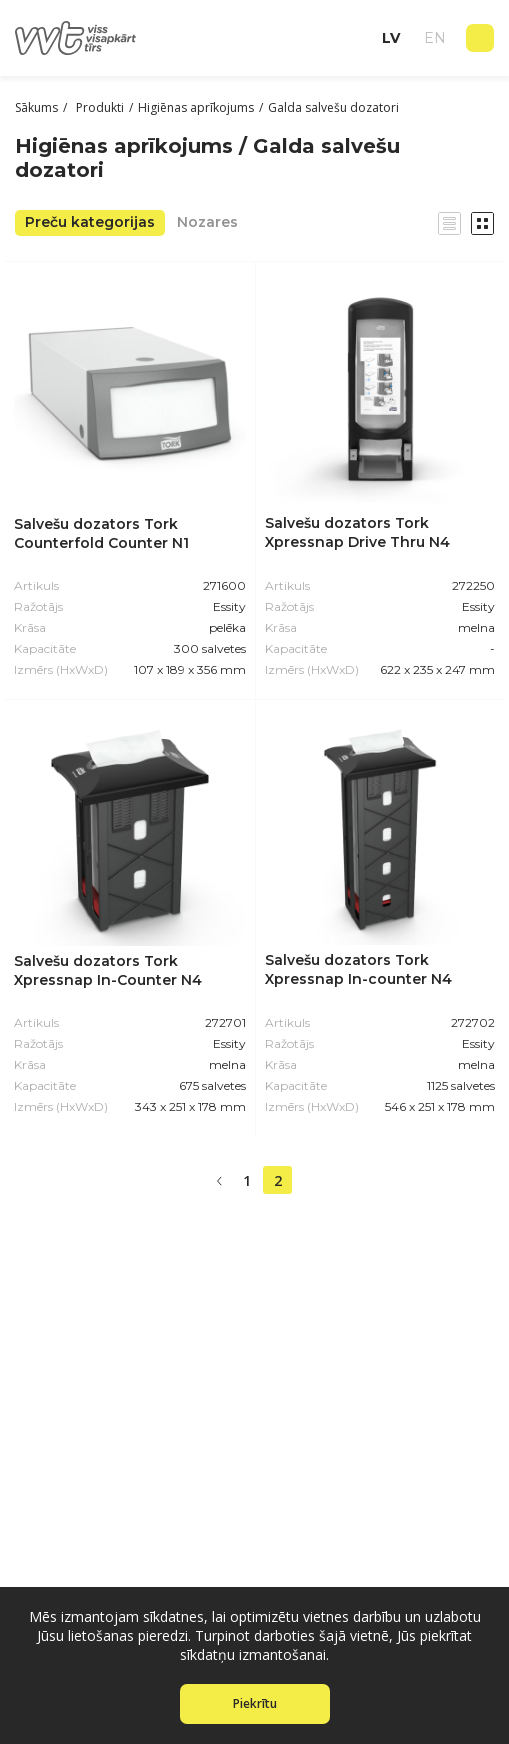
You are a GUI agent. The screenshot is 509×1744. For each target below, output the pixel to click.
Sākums (36, 107)
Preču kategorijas (90, 222)
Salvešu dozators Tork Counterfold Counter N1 (101, 533)
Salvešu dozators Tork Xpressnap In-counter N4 (358, 969)
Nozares (207, 222)
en (435, 38)
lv (391, 38)
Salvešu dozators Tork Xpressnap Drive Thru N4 (357, 532)
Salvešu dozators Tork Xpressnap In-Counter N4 (108, 970)
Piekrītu (255, 1703)
